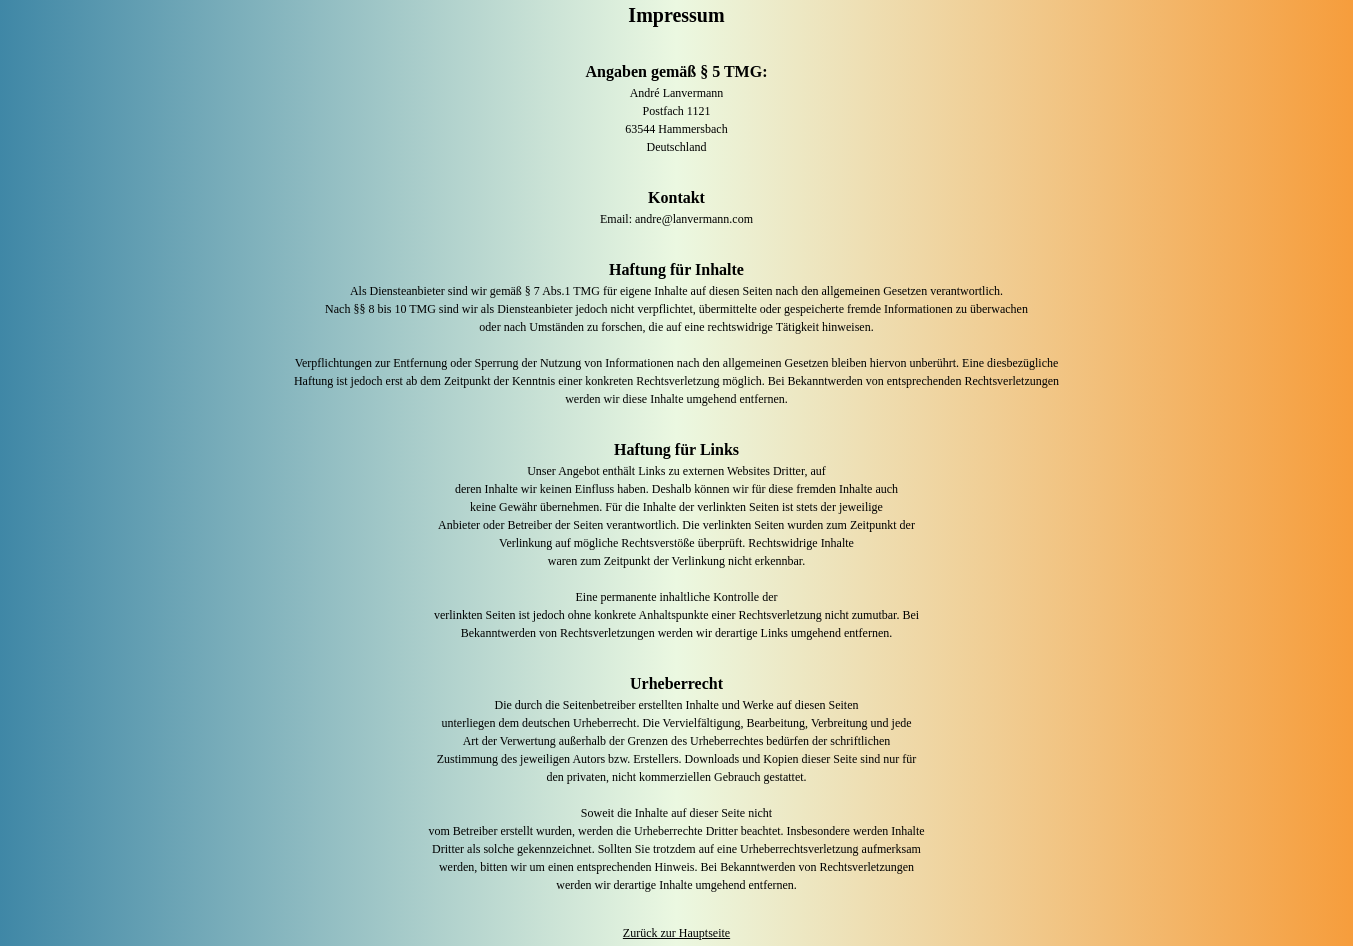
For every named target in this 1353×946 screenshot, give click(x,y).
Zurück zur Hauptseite (676, 933)
